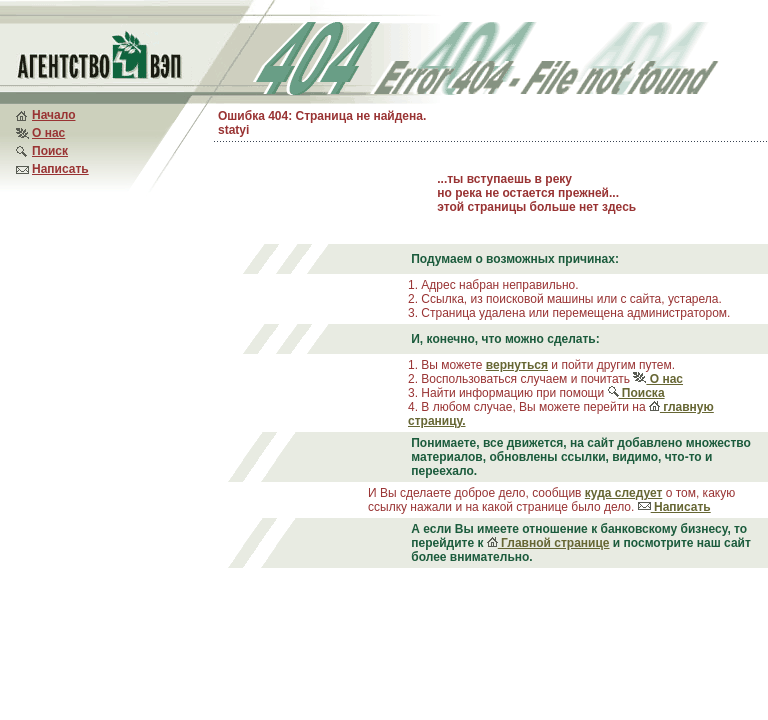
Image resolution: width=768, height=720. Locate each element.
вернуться (517, 365)
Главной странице (548, 543)
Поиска (636, 393)
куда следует (624, 493)
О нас (48, 133)
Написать (60, 169)
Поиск (50, 151)
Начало (53, 115)
